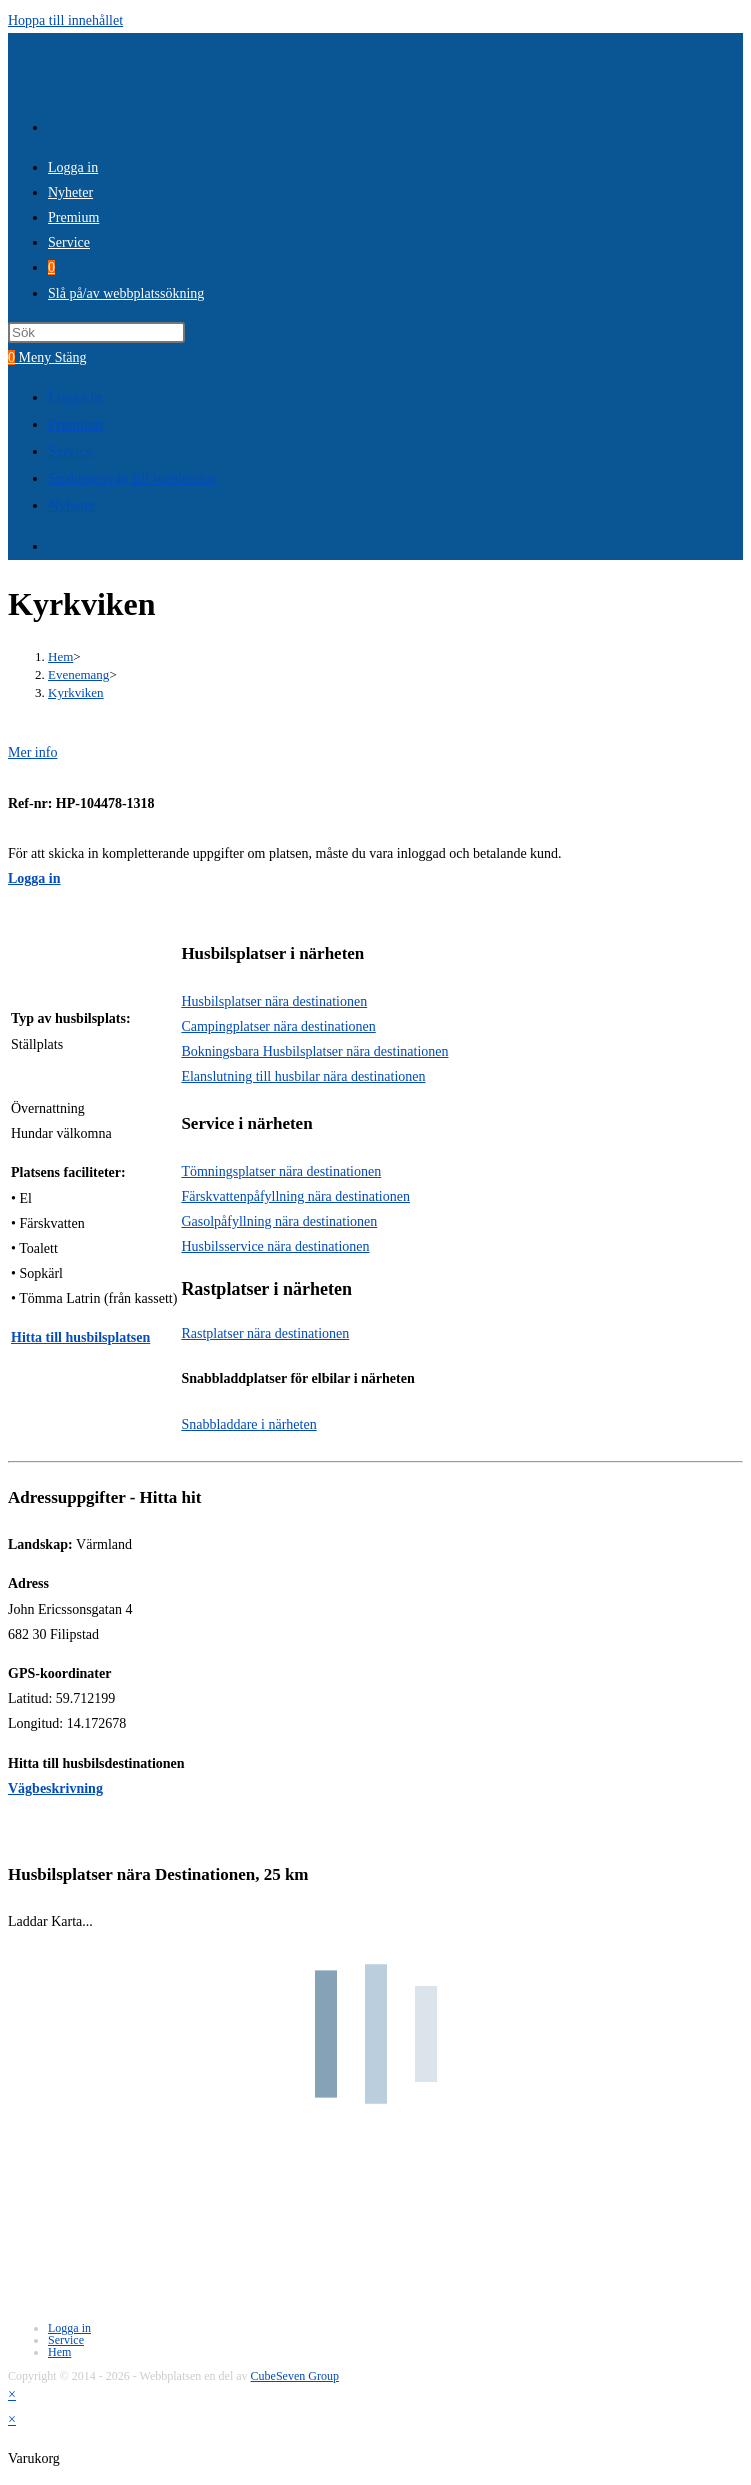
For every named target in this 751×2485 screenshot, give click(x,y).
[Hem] (60, 656)
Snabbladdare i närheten (248, 1424)
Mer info (32, 752)
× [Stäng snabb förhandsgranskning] (12, 2394)
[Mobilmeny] (53, 357)
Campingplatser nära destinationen (278, 1026)
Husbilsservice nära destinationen (275, 1246)
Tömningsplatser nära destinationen (281, 1171)
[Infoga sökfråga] (96, 332)
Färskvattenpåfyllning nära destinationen (295, 1196)
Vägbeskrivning (55, 1788)
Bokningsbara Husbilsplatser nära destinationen (314, 1051)
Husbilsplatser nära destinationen (274, 1001)
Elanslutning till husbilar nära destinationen (303, 1076)
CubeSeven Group (295, 2376)
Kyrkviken (76, 692)
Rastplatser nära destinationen (265, 1333)
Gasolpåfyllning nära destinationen (279, 1221)
